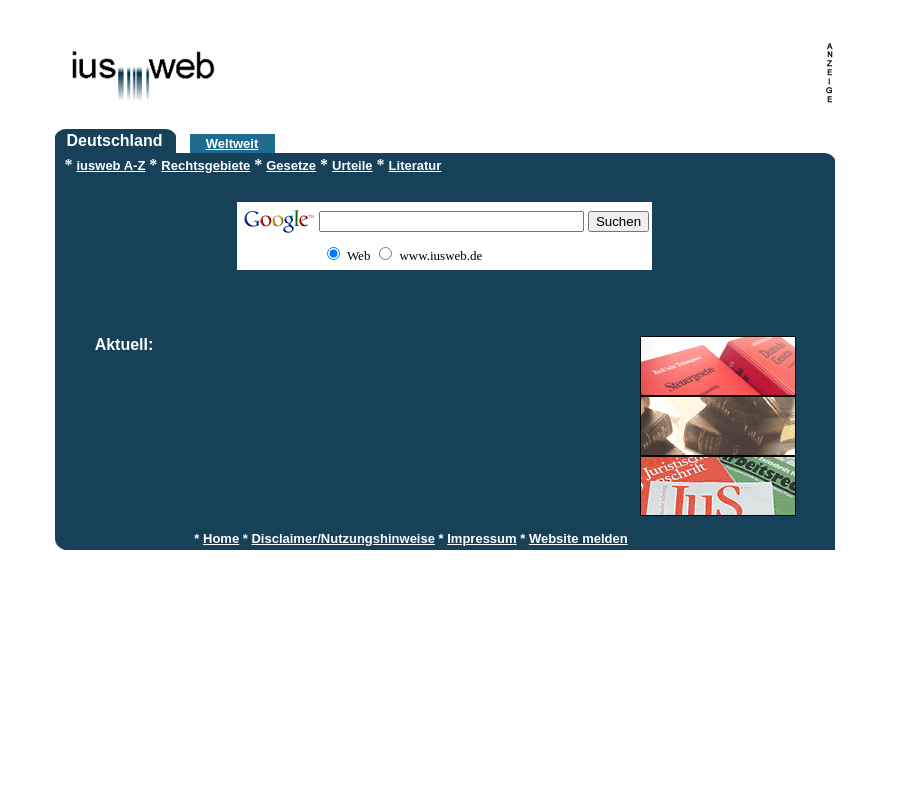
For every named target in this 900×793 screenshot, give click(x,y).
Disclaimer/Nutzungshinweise (343, 538)
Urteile (352, 165)
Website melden (578, 538)
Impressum (481, 538)
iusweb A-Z (111, 165)
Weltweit (232, 143)
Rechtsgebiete (205, 165)
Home (221, 538)
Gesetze (291, 165)
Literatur (415, 165)
